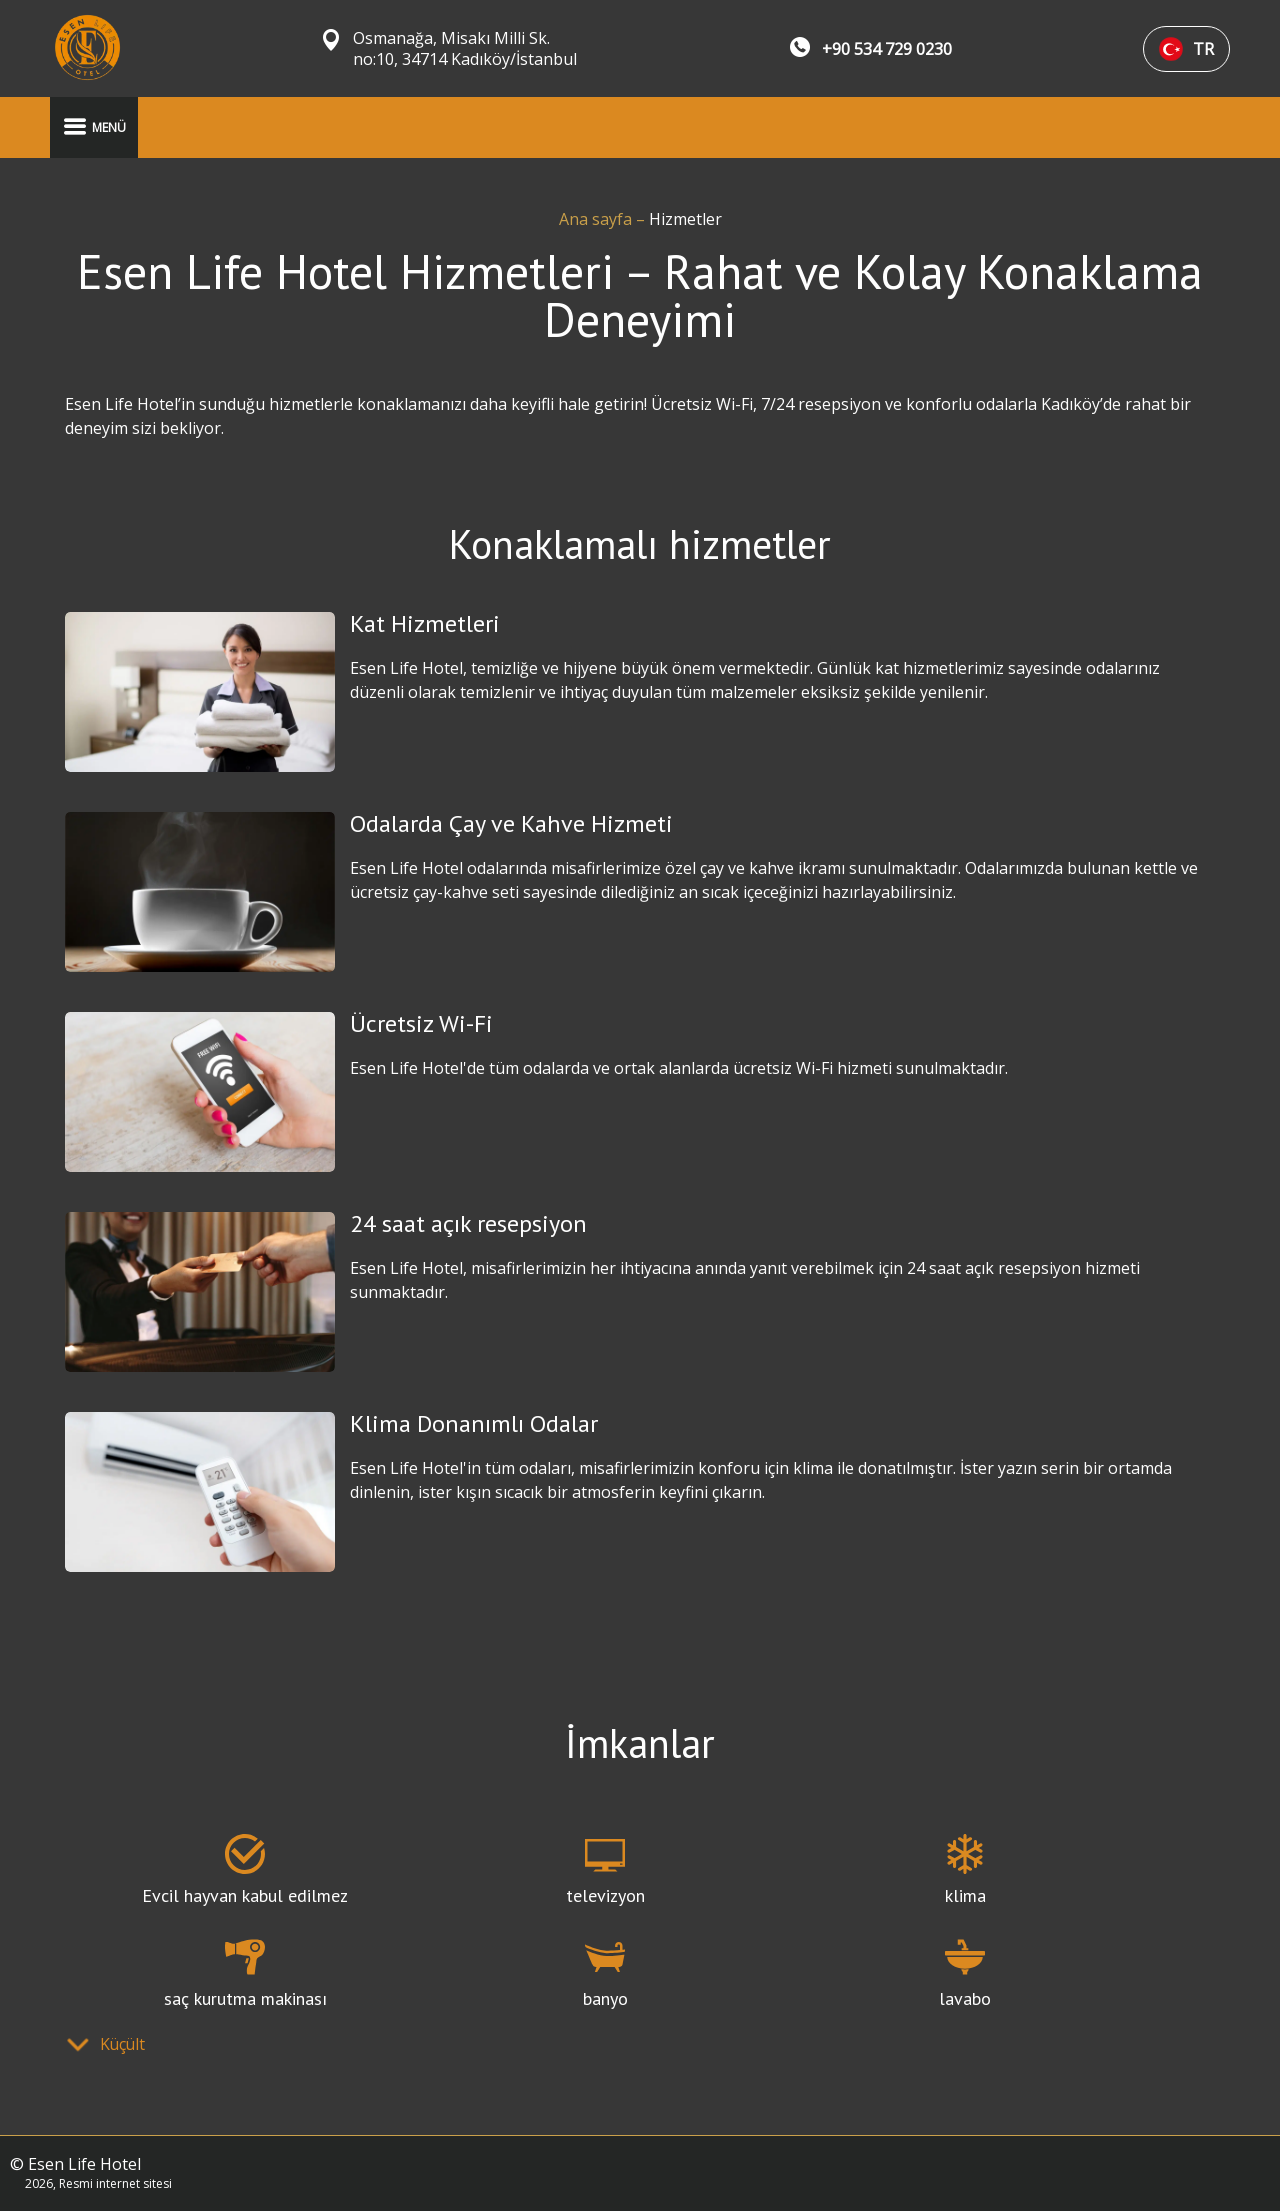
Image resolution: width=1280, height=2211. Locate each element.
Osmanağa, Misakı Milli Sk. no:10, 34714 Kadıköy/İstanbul (465, 49)
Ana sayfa (597, 219)
